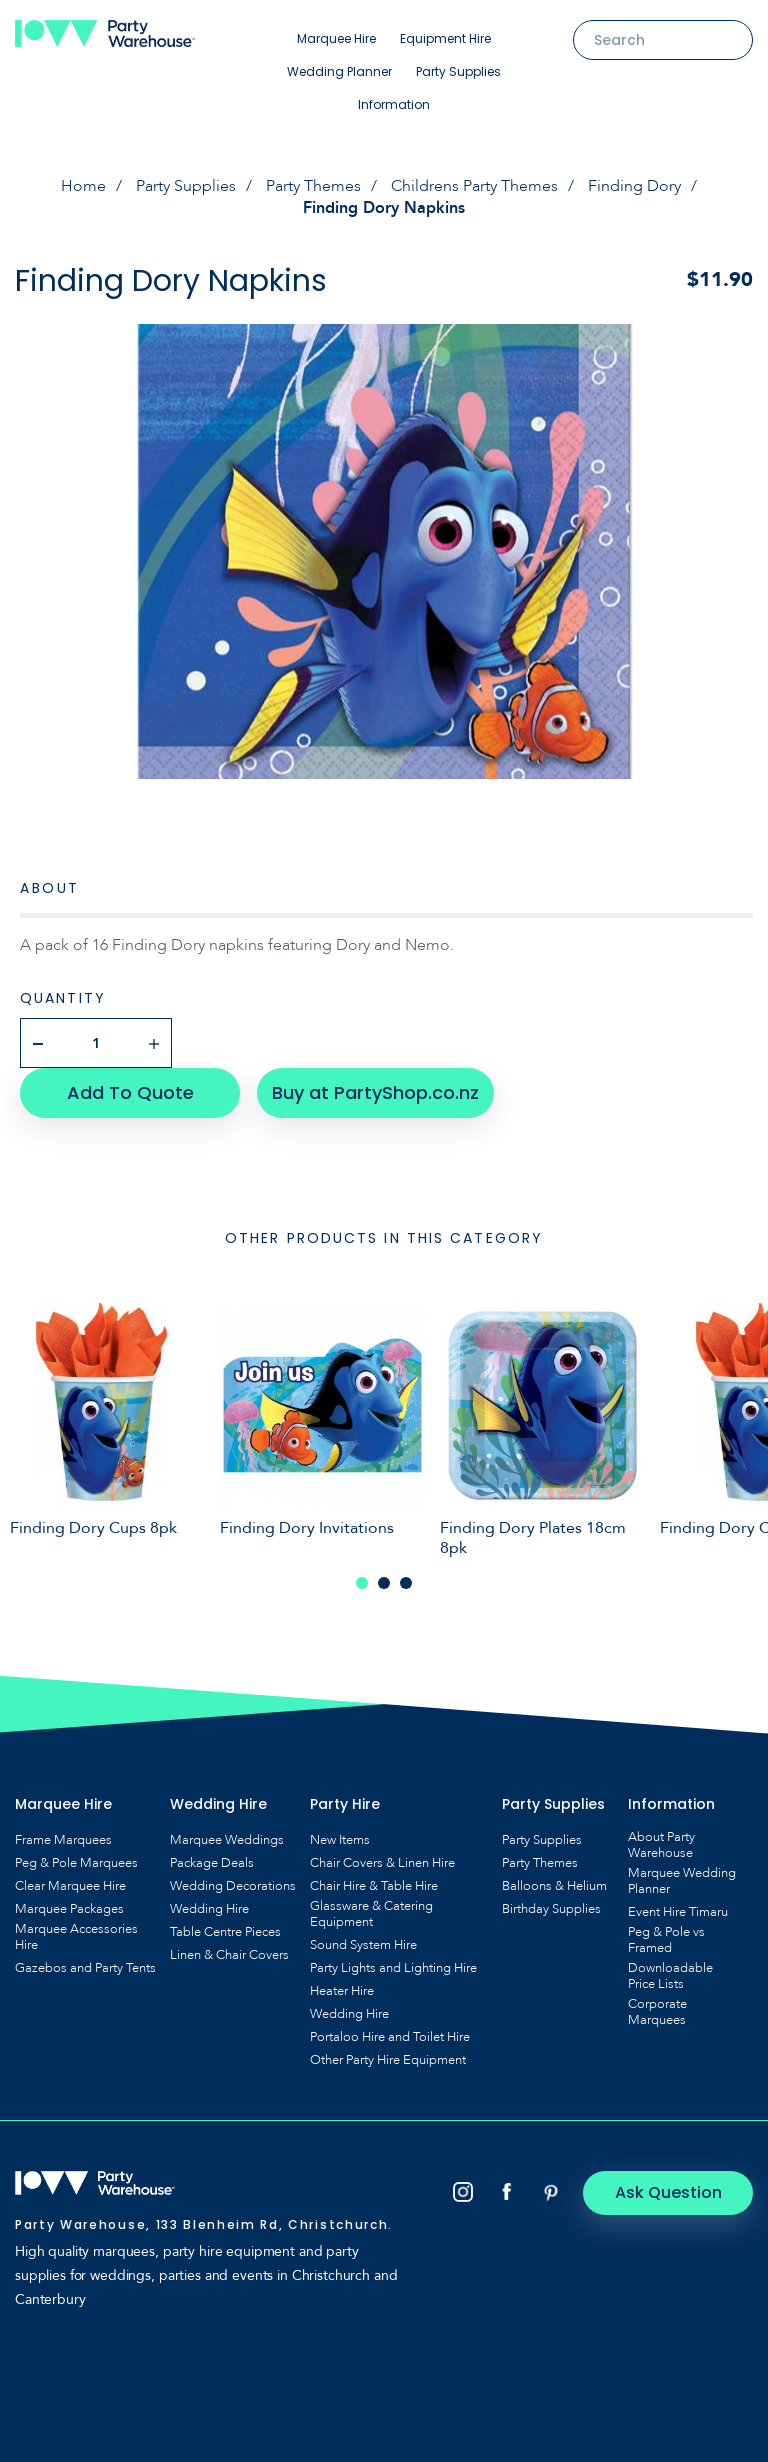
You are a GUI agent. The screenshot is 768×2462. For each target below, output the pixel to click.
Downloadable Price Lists (670, 1976)
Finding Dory (634, 186)
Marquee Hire (336, 38)
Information (394, 104)
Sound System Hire (363, 1945)
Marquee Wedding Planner (682, 1881)
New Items (340, 1840)
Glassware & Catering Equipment (371, 1914)
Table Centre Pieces (225, 1932)
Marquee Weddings (227, 1840)
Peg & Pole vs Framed (666, 1940)
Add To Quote (130, 1092)
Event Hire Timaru (678, 1912)
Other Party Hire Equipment (388, 2060)
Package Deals (212, 1863)
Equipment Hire (445, 38)
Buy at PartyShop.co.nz (375, 1092)
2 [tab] (384, 1583)
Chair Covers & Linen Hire (382, 1863)
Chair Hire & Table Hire (374, 1886)
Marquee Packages (69, 1909)
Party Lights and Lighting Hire (393, 1968)
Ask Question (668, 2192)
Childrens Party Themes (474, 186)
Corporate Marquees (657, 2012)
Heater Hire (342, 1991)
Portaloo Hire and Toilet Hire (390, 2037)
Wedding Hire (209, 1909)
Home (83, 186)
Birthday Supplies (551, 1909)
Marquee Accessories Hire (76, 1937)
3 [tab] (406, 1583)
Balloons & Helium (554, 1886)
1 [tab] (362, 1583)
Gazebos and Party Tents (85, 1968)
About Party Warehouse (661, 1845)
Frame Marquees (63, 1840)
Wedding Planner (339, 71)
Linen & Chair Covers (229, 1955)
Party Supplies (458, 71)
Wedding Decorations (233, 1886)
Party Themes (313, 186)
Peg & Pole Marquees (76, 1863)
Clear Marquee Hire (70, 1886)
